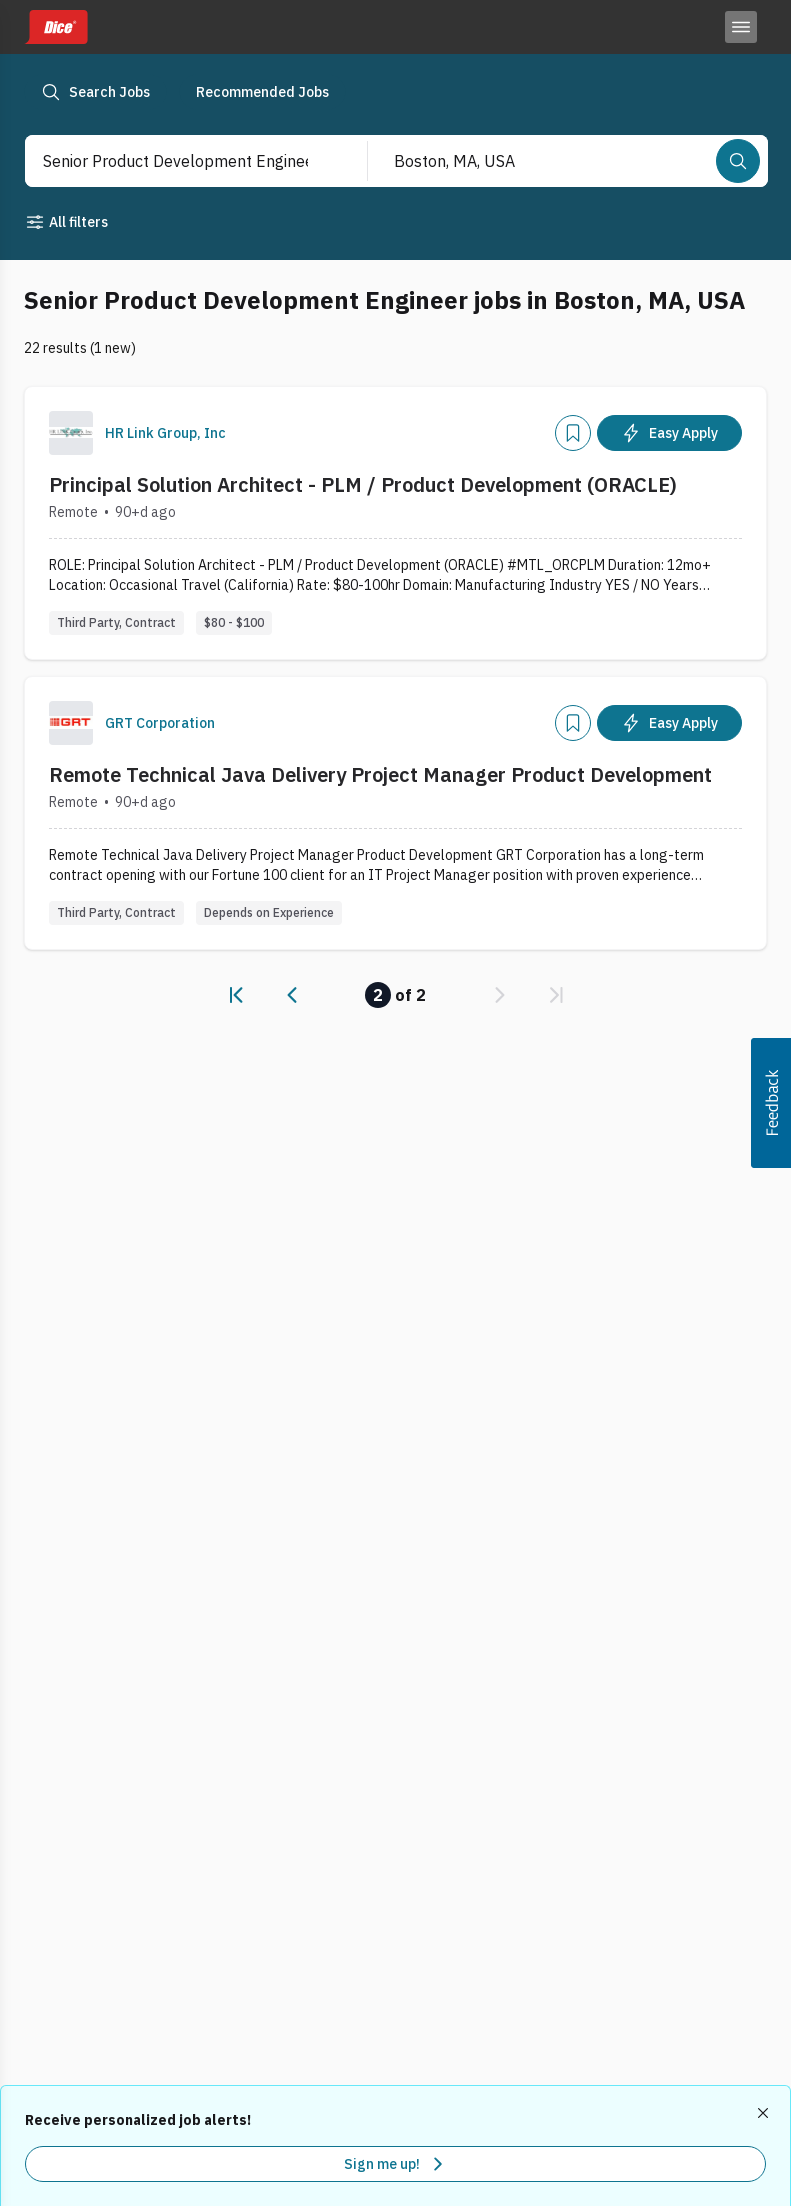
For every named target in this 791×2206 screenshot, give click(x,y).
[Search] (738, 161)
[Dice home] (56, 27)
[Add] (573, 433)
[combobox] (175, 161)
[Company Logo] (71, 433)
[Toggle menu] (741, 27)
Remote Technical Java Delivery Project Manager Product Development (380, 774)
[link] (236, 995)
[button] (771, 1103)
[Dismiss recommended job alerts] (765, 2113)
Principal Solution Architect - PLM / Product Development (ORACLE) (363, 484)
